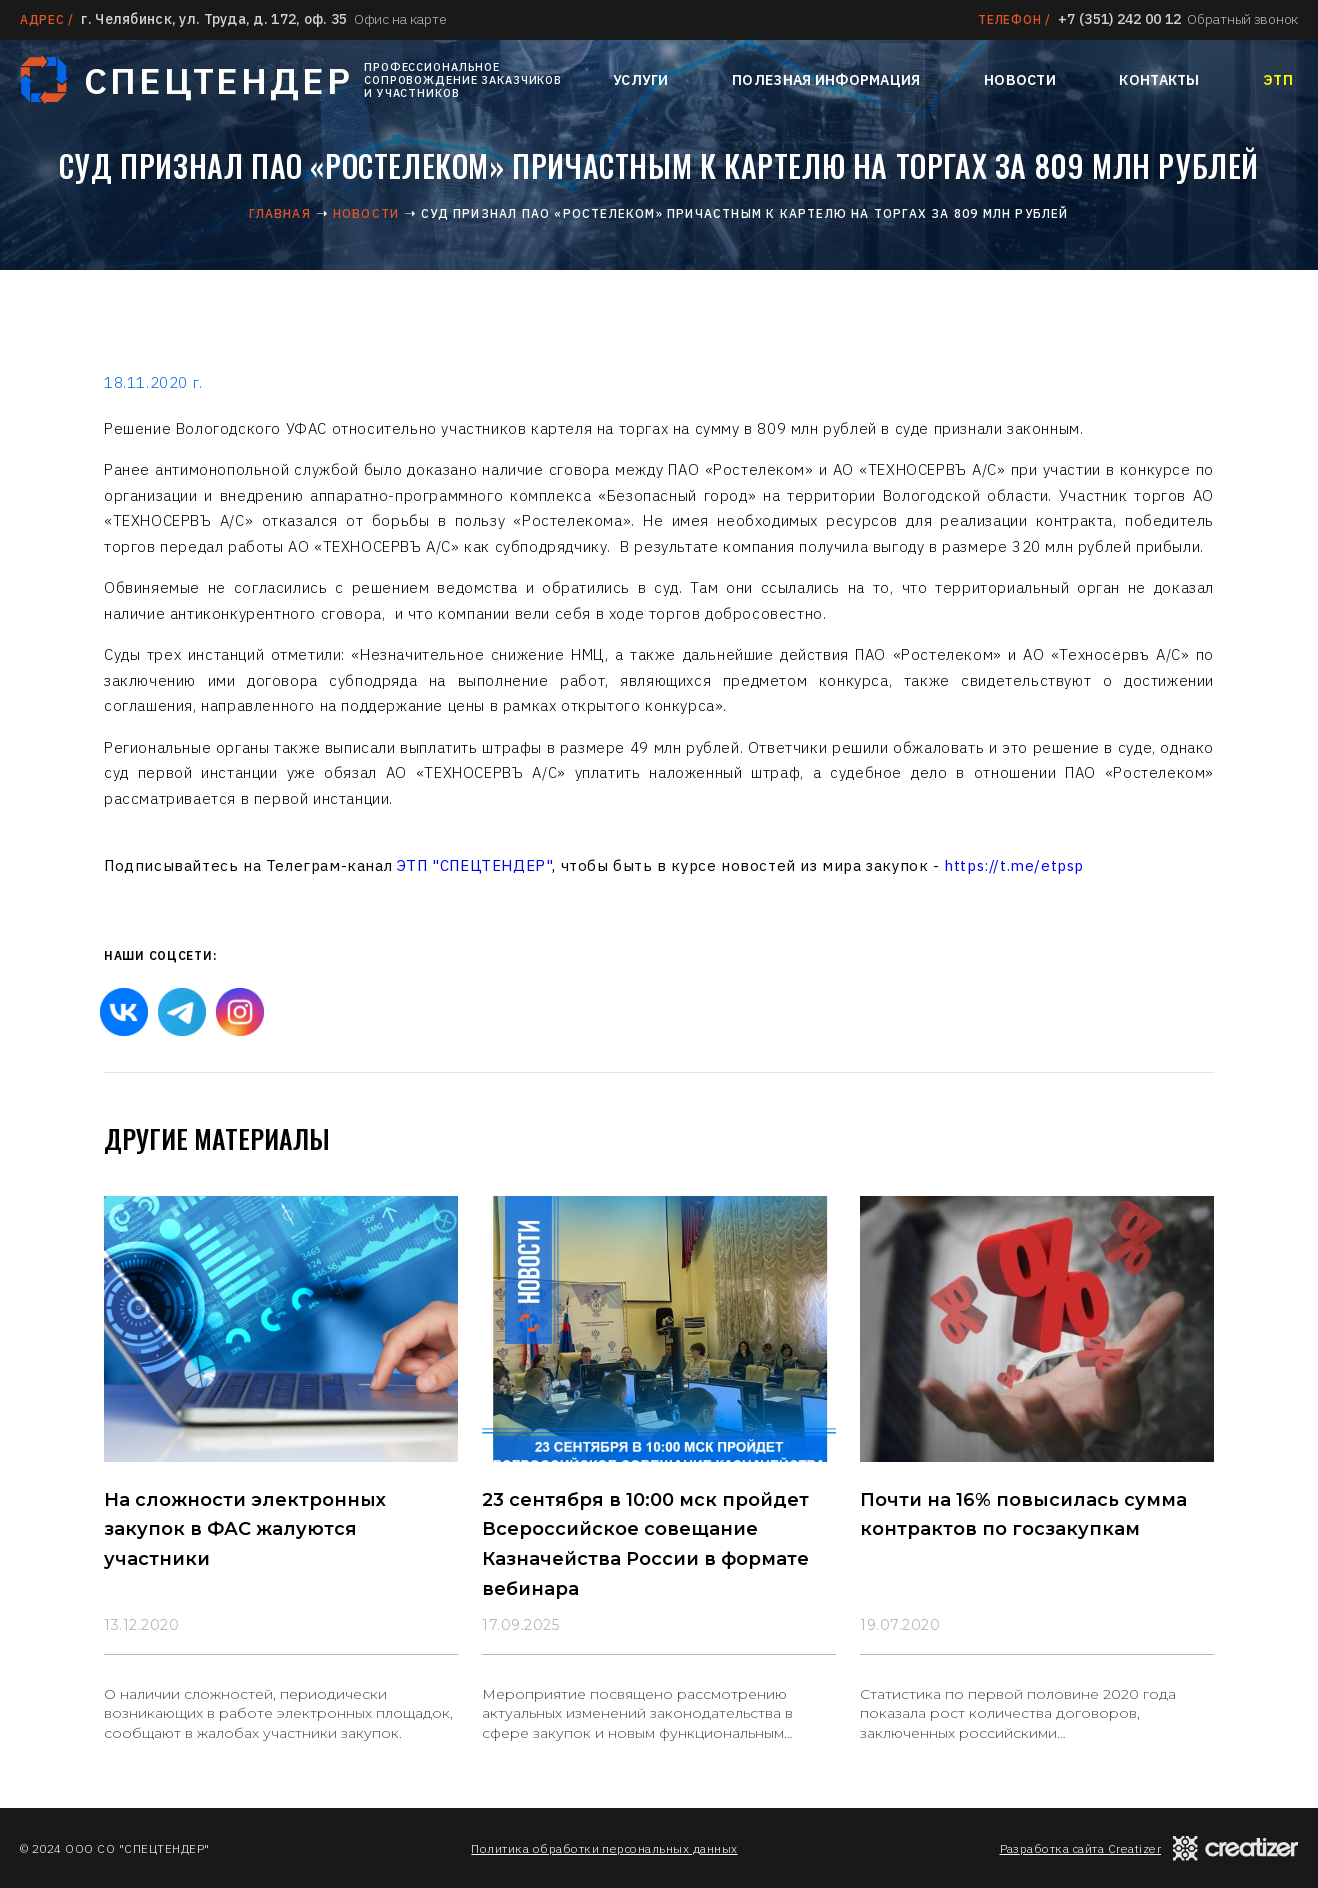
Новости (1020, 80)
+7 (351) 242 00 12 (1119, 19)
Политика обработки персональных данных (604, 1848)
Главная (279, 213)
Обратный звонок (1242, 19)
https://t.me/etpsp (1014, 865)
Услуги (641, 80)
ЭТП (1278, 80)
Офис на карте (400, 19)
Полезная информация (826, 80)
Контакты (1159, 80)
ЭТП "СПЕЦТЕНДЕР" (475, 865)
